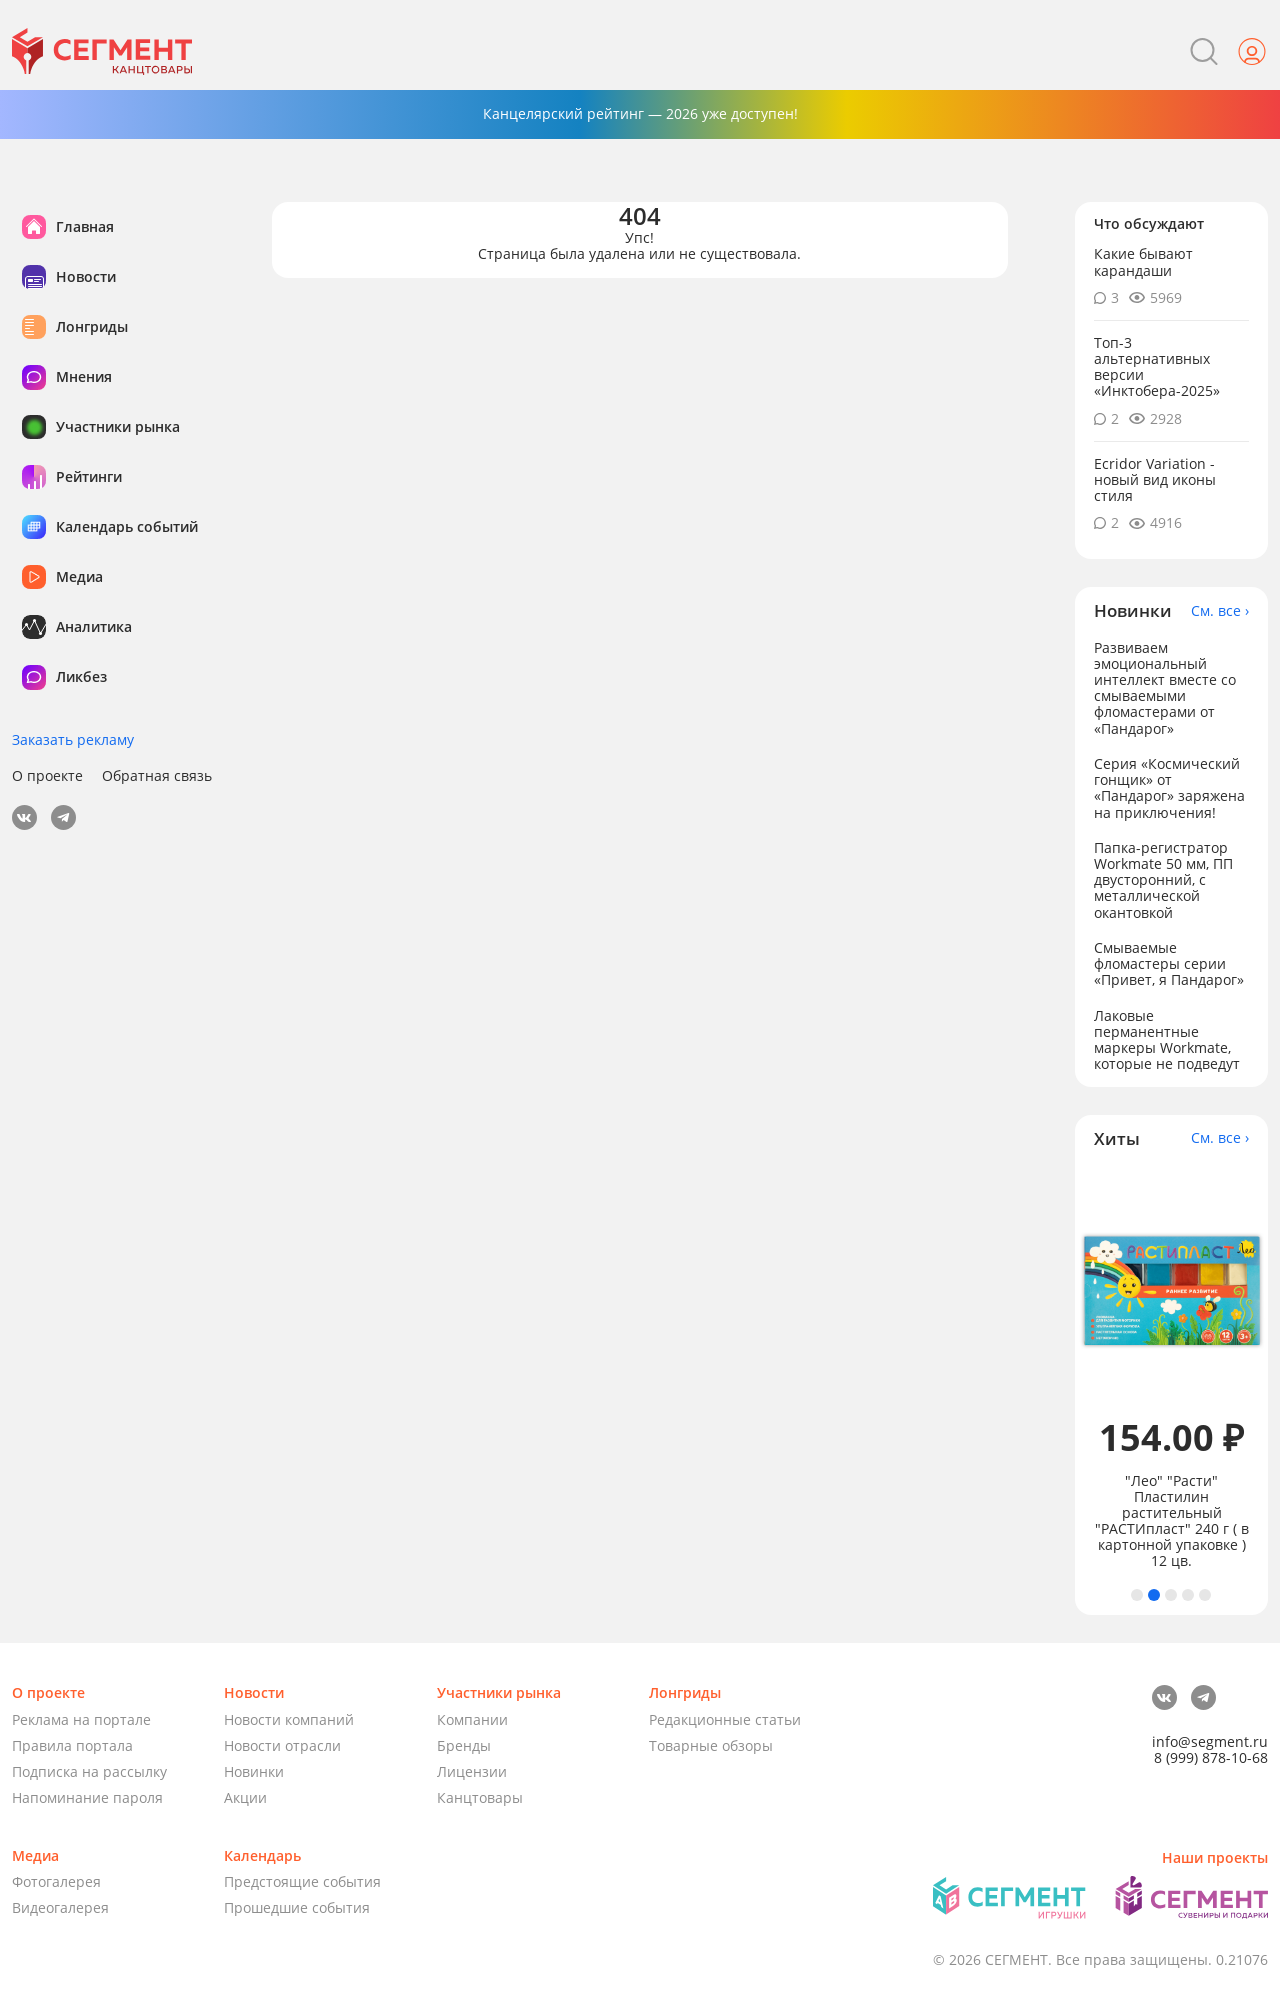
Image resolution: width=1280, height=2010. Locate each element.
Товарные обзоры (711, 1745)
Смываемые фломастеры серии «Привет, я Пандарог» (1169, 963)
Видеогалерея (60, 1907)
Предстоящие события (302, 1881)
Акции (245, 1797)
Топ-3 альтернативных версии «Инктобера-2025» (1157, 366)
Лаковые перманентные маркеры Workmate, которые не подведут (1167, 1039)
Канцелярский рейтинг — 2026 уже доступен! (640, 113)
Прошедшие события (297, 1907)
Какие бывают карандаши (1143, 261)
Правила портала (72, 1745)
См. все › (1220, 611)
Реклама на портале (81, 1719)
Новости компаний (289, 1719)
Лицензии (472, 1771)
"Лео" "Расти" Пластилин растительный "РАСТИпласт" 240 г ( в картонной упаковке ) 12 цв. (1172, 1521)
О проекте (47, 776)
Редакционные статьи (725, 1719)
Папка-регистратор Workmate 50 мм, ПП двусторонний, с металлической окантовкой (1163, 879)
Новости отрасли (282, 1745)
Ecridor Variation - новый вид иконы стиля (1155, 479)
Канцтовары (480, 1797)
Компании (472, 1719)
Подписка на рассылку (89, 1771)
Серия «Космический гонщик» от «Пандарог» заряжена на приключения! (1169, 787)
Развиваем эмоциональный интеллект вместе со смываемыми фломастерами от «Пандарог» (1165, 687)
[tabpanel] (1172, 1369)
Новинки (254, 1771)
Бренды (464, 1745)
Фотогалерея (56, 1881)
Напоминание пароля (87, 1797)
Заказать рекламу (73, 739)
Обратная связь (157, 776)
